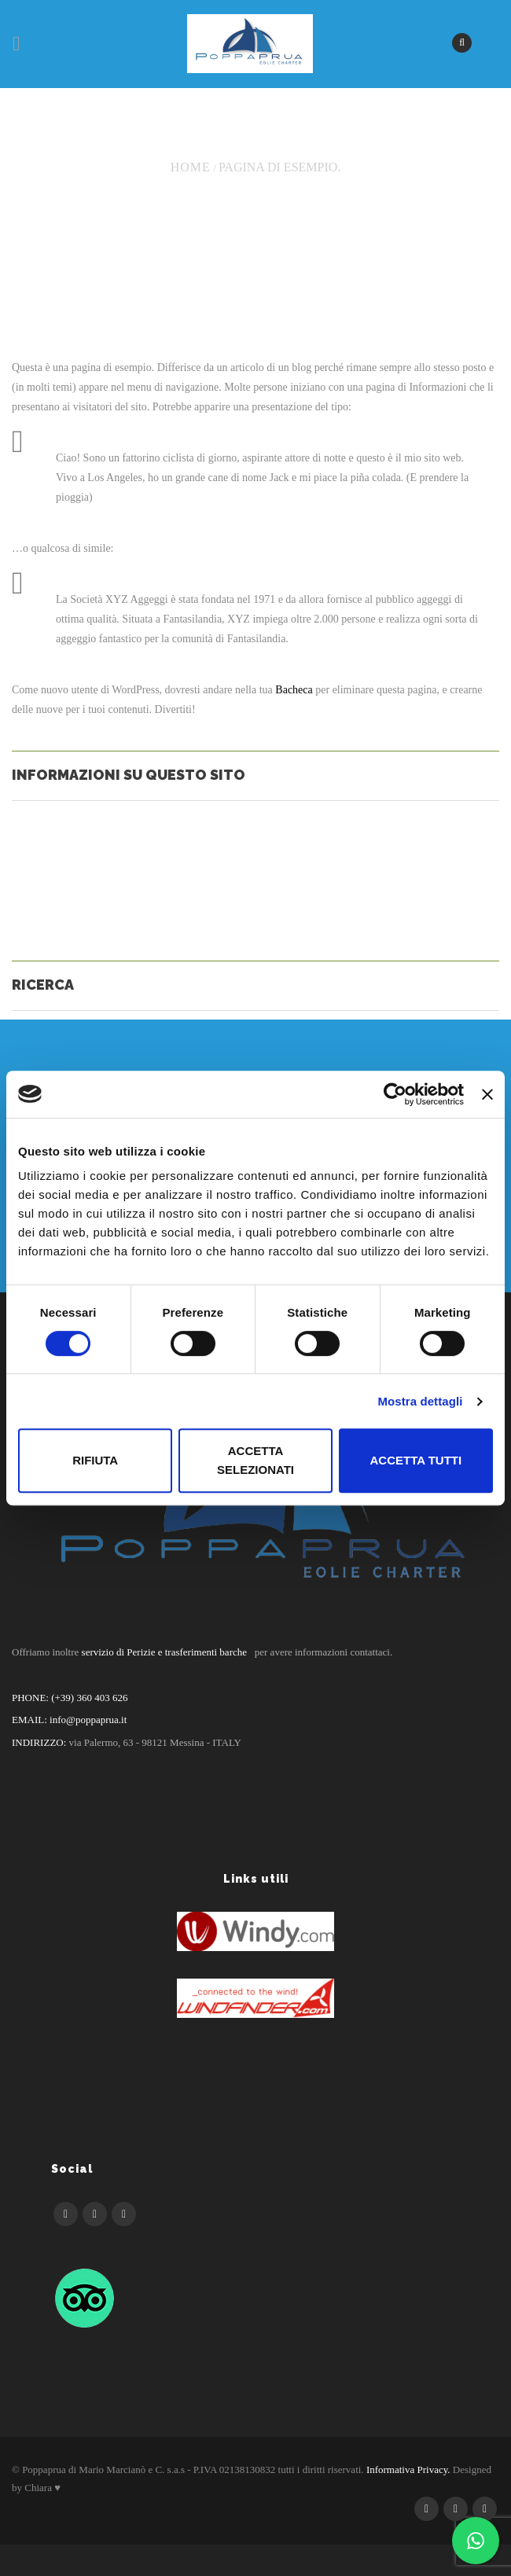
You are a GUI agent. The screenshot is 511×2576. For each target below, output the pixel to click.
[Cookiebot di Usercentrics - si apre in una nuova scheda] (395, 1094)
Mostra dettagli (419, 1401)
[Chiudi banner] (487, 1094)
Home (191, 167)
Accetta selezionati (255, 1460)
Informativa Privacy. (408, 2469)
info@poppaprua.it (88, 1719)
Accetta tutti (416, 1460)
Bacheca (293, 690)
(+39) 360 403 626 (88, 1697)
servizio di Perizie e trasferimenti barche (164, 1652)
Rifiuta (95, 1460)
